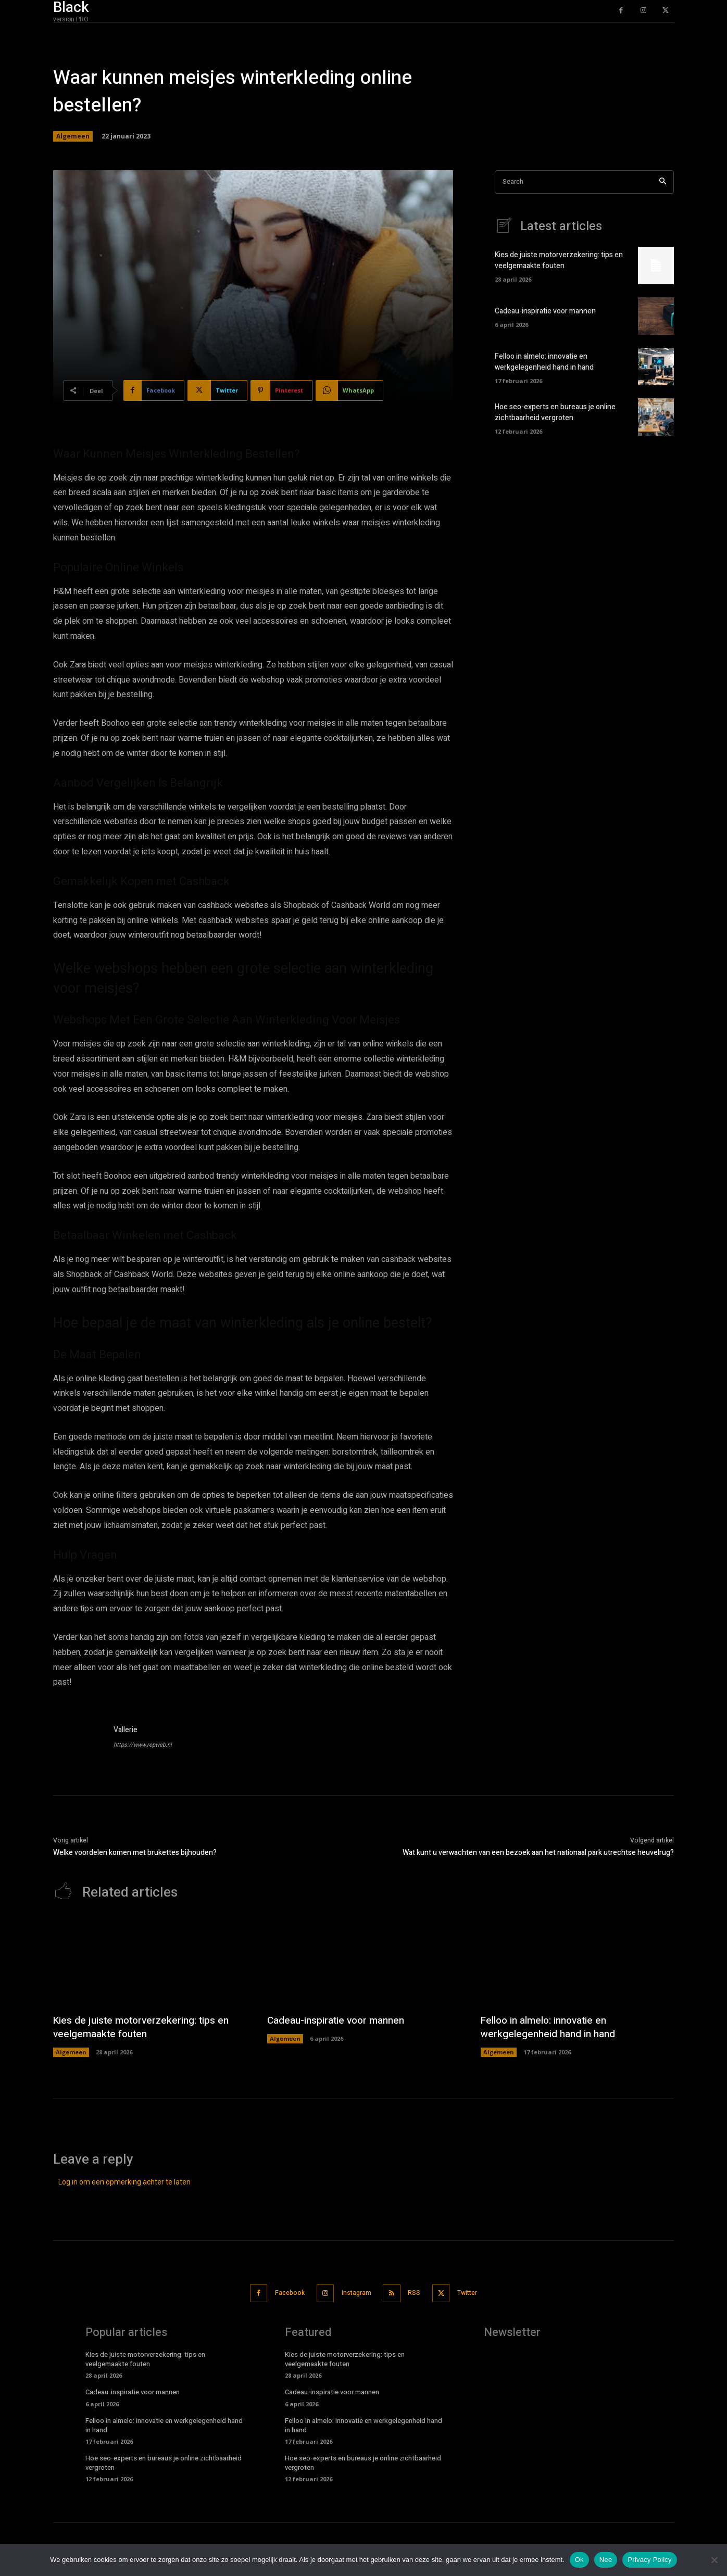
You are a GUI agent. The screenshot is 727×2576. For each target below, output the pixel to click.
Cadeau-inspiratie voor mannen (545, 311)
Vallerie (125, 1729)
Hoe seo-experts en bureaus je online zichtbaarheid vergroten (555, 413)
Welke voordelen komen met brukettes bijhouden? (135, 1852)
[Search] (662, 182)
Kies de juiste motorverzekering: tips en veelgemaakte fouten (559, 261)
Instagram (354, 2292)
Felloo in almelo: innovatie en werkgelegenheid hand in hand (544, 362)
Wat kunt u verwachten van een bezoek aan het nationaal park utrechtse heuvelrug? (538, 1852)
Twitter (477, 2292)
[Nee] (714, 2560)
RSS (418, 2292)
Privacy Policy (649, 2560)
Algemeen (73, 136)
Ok (579, 2560)
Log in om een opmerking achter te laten (124, 2182)
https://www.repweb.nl (143, 1744)
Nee (605, 2560)
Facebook (281, 2292)
